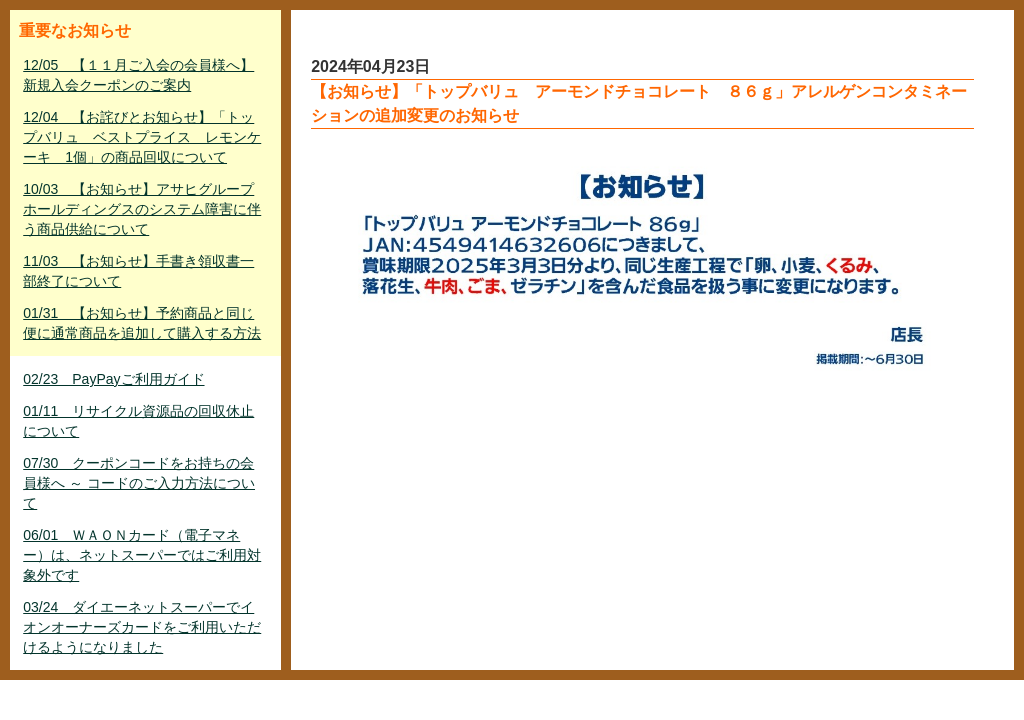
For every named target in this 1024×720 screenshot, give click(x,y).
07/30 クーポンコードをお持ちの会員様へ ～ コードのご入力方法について (139, 483)
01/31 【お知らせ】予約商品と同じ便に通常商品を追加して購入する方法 (142, 323)
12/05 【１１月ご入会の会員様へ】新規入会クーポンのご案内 (138, 75)
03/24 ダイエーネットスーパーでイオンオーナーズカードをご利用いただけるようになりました (142, 627)
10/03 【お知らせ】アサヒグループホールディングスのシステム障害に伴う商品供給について (142, 209)
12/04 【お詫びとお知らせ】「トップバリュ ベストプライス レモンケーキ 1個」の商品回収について (142, 137)
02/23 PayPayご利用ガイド (113, 379)
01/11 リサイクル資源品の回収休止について (138, 421)
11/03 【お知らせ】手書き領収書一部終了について (138, 271)
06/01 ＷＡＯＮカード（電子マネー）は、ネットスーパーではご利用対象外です (142, 555)
